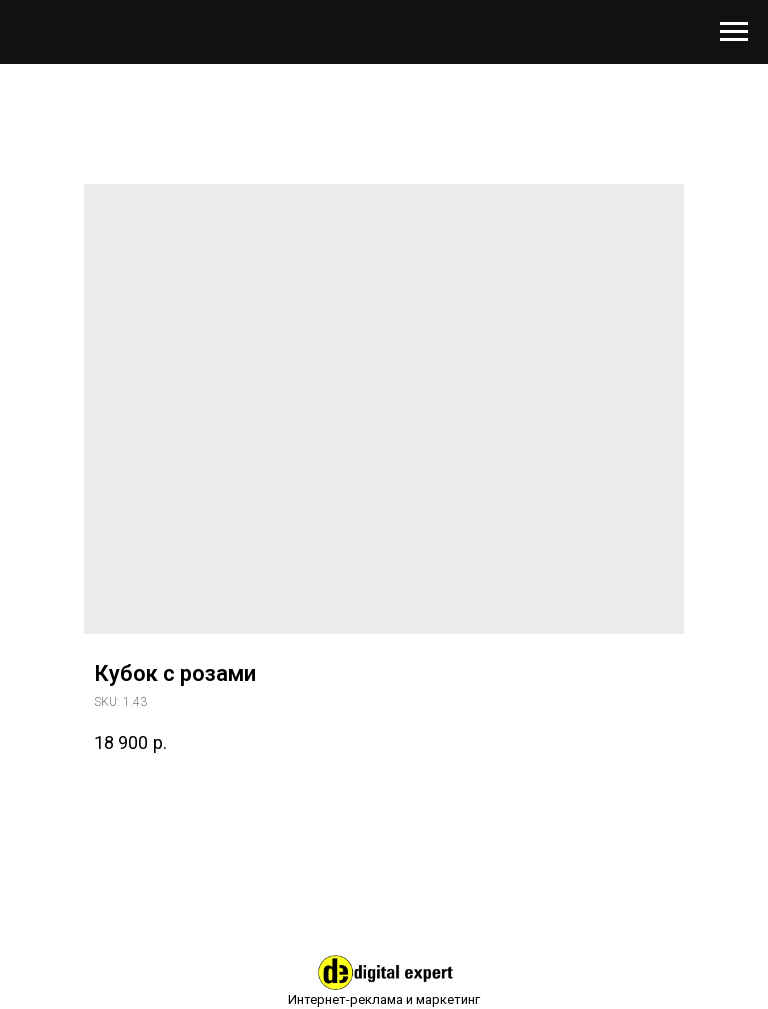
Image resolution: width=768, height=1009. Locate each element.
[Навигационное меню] (734, 32)
